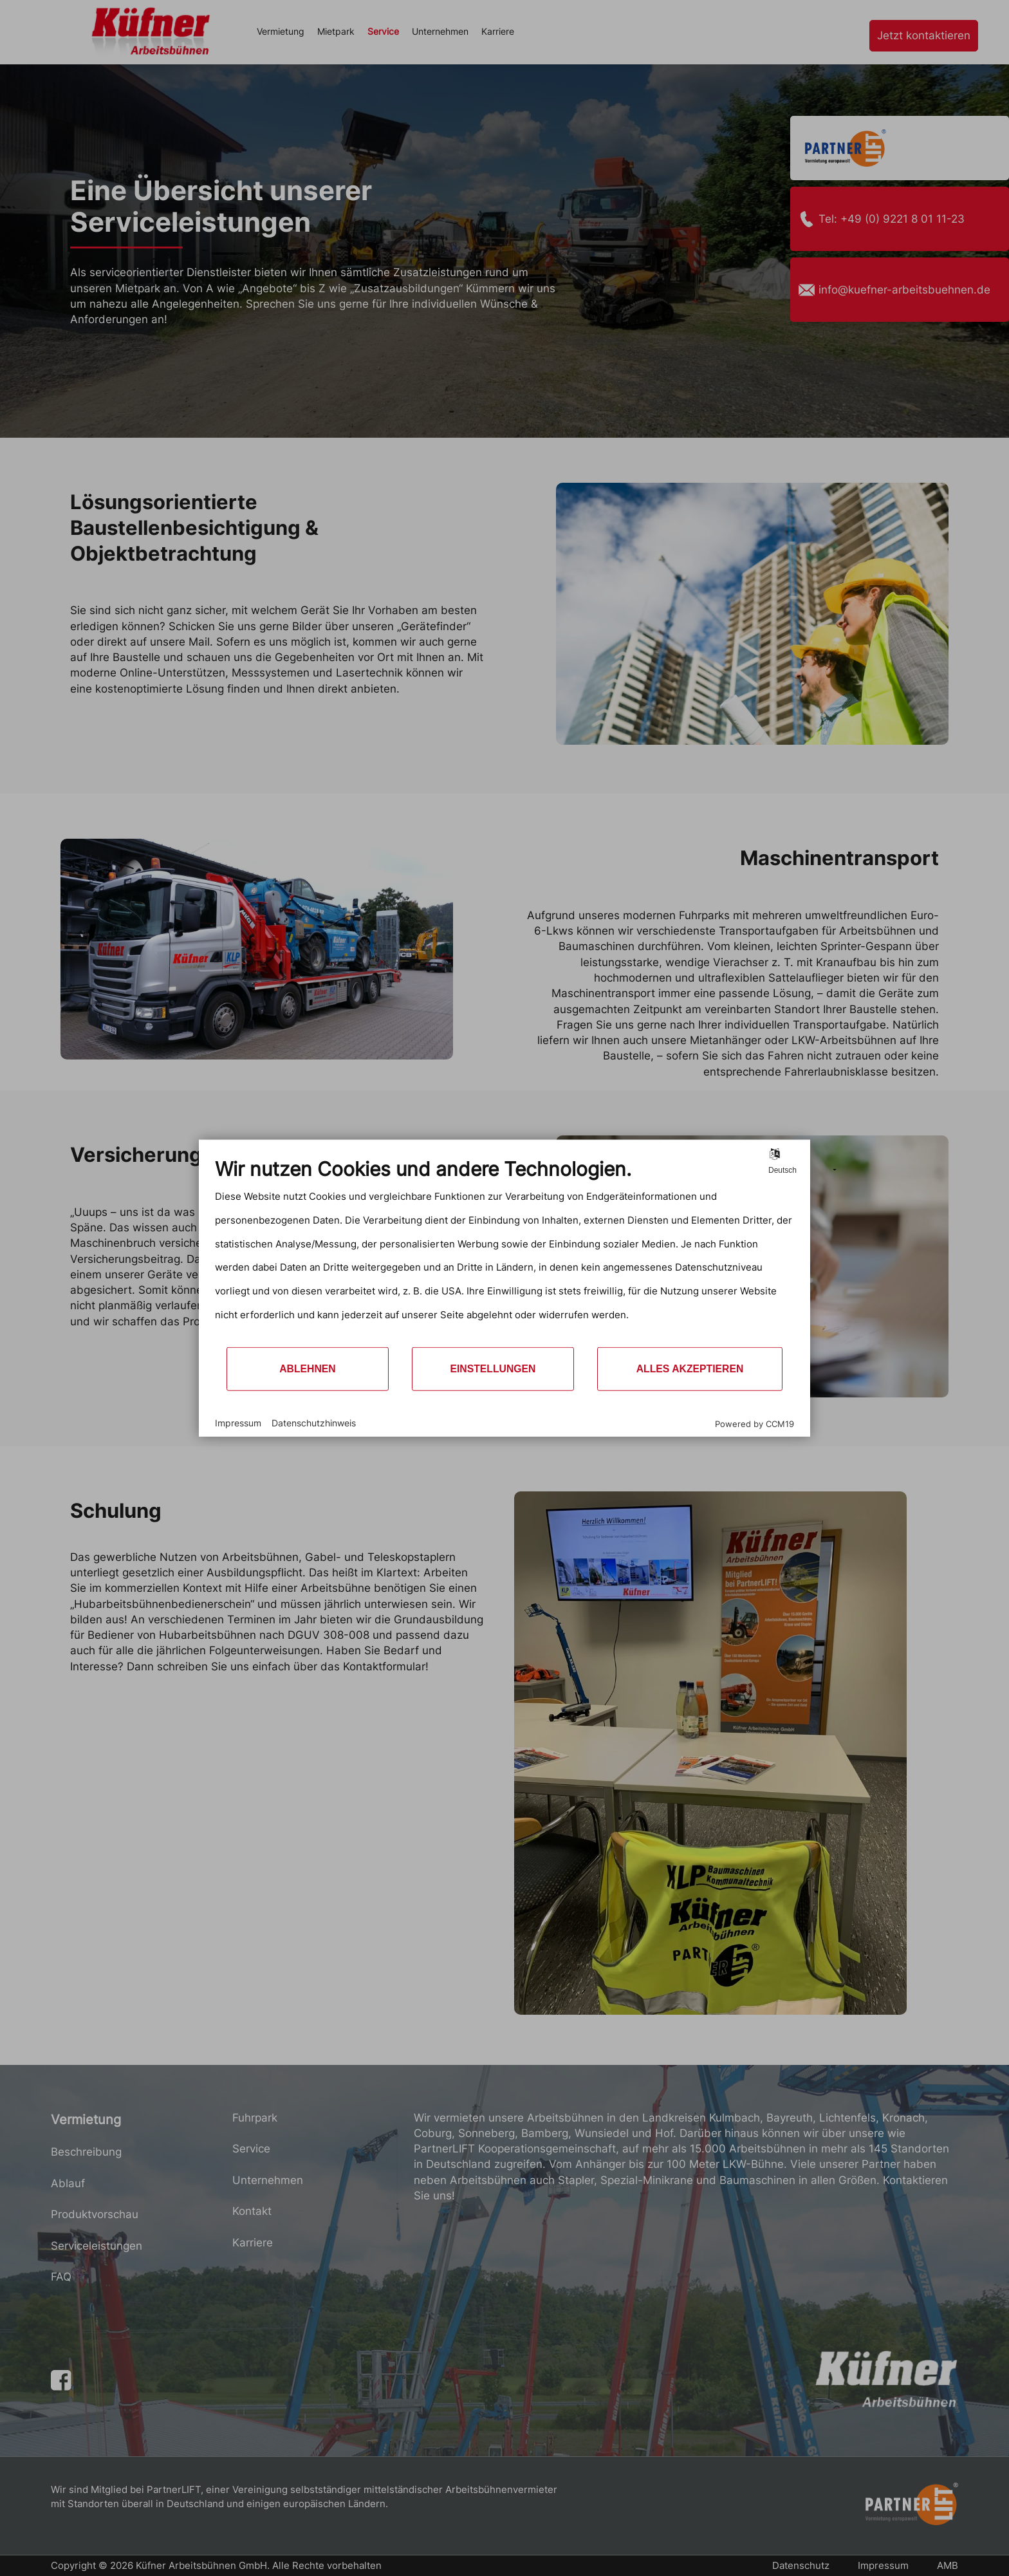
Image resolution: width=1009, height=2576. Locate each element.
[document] (504, 1251)
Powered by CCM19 (754, 1423)
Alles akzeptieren (690, 1368)
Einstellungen (492, 1368)
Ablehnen (307, 1368)
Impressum (238, 1422)
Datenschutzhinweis (314, 1422)
